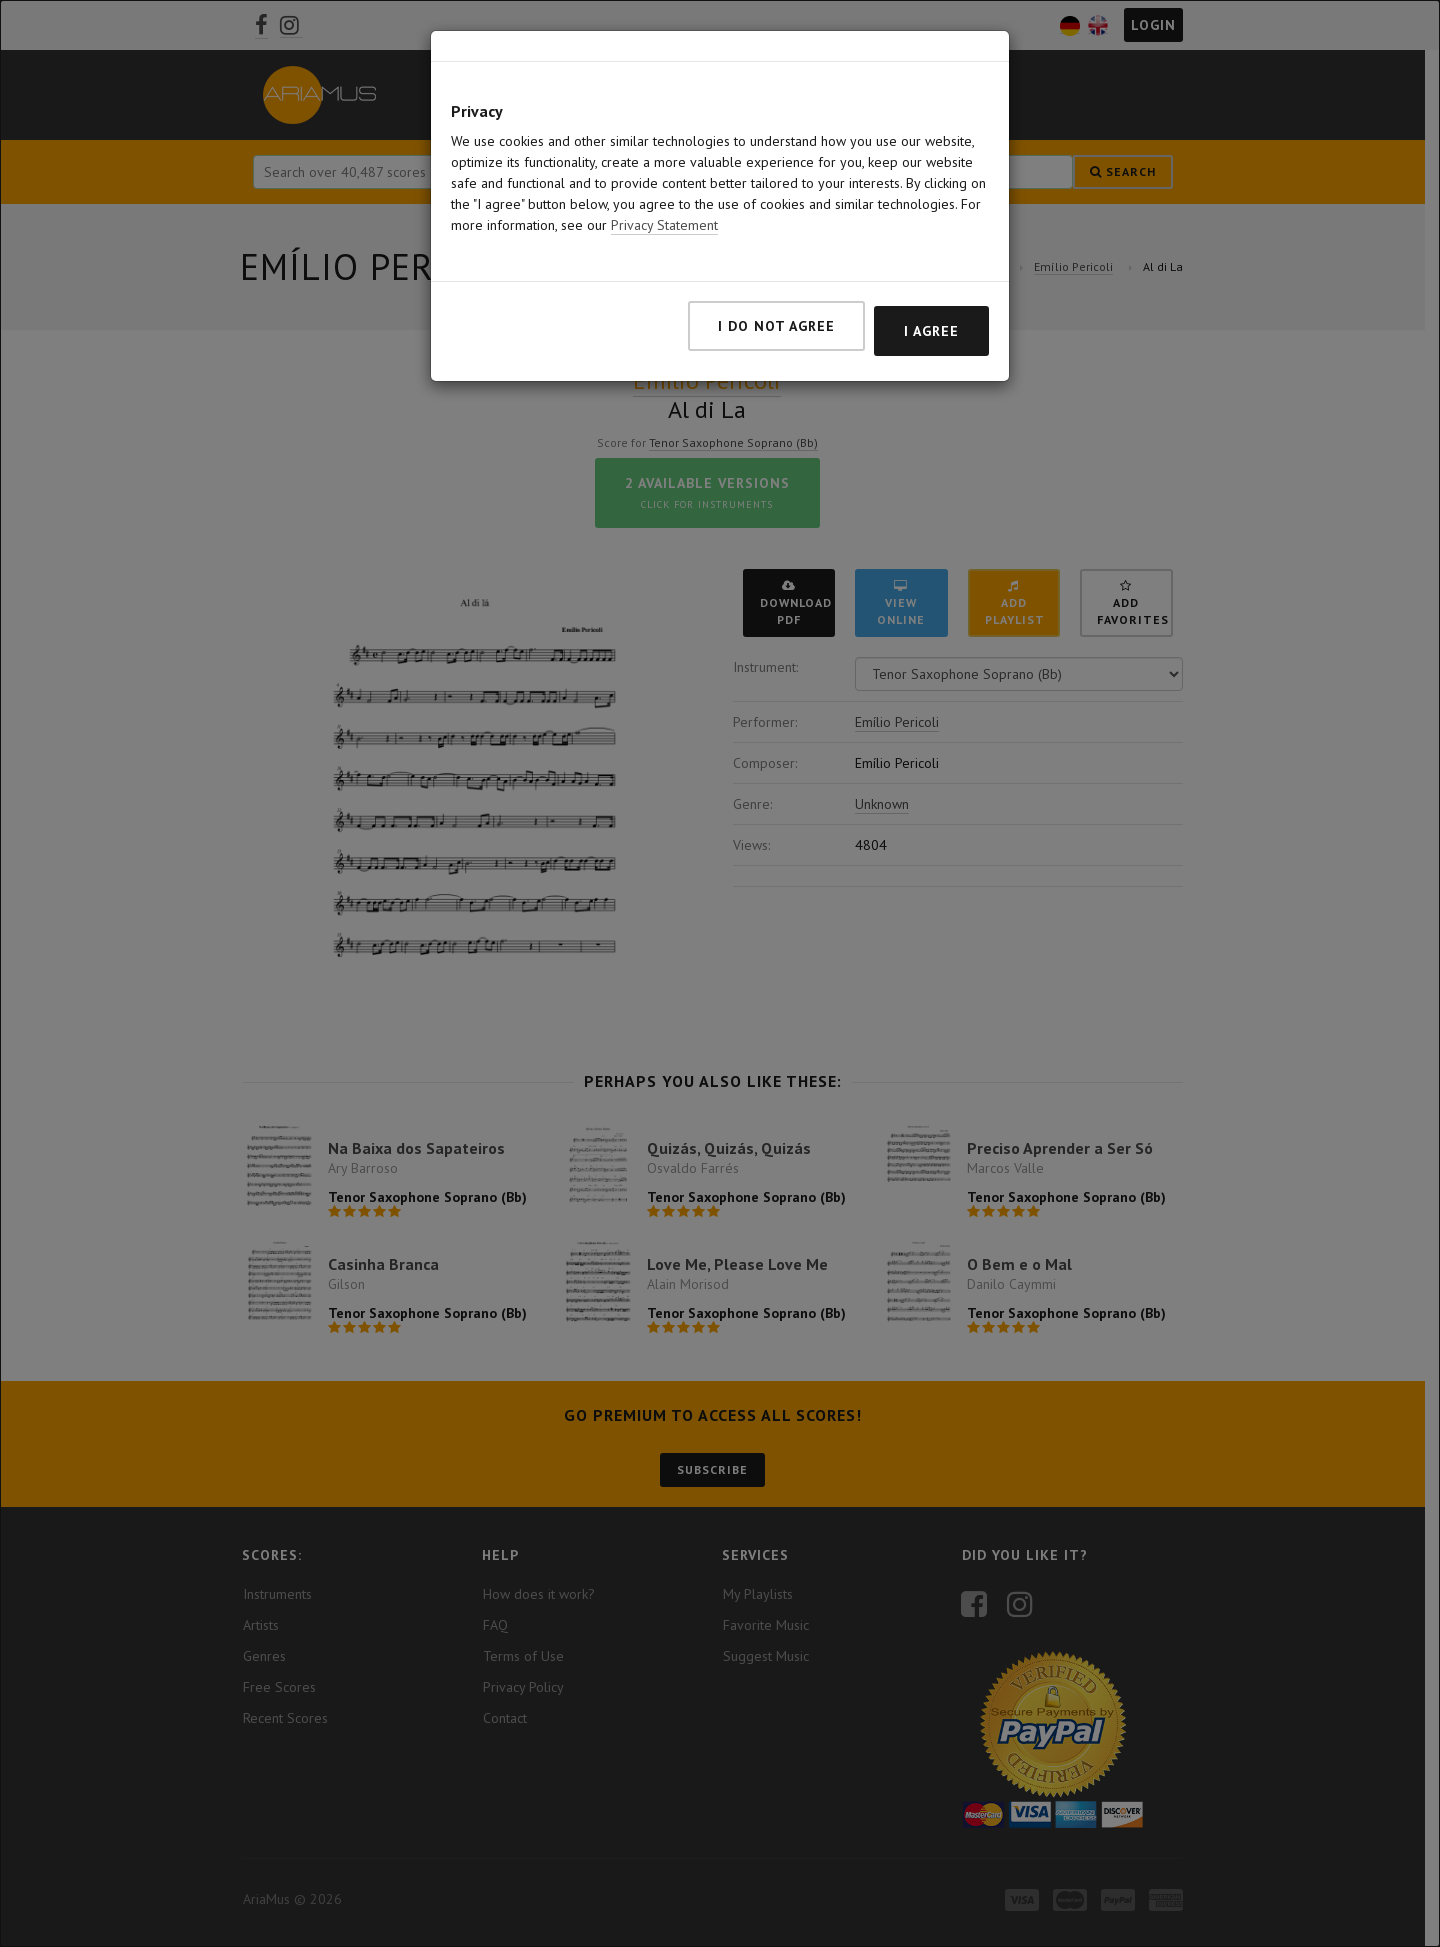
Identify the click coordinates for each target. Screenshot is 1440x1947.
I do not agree (776, 294)
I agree (931, 299)
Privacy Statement (664, 193)
